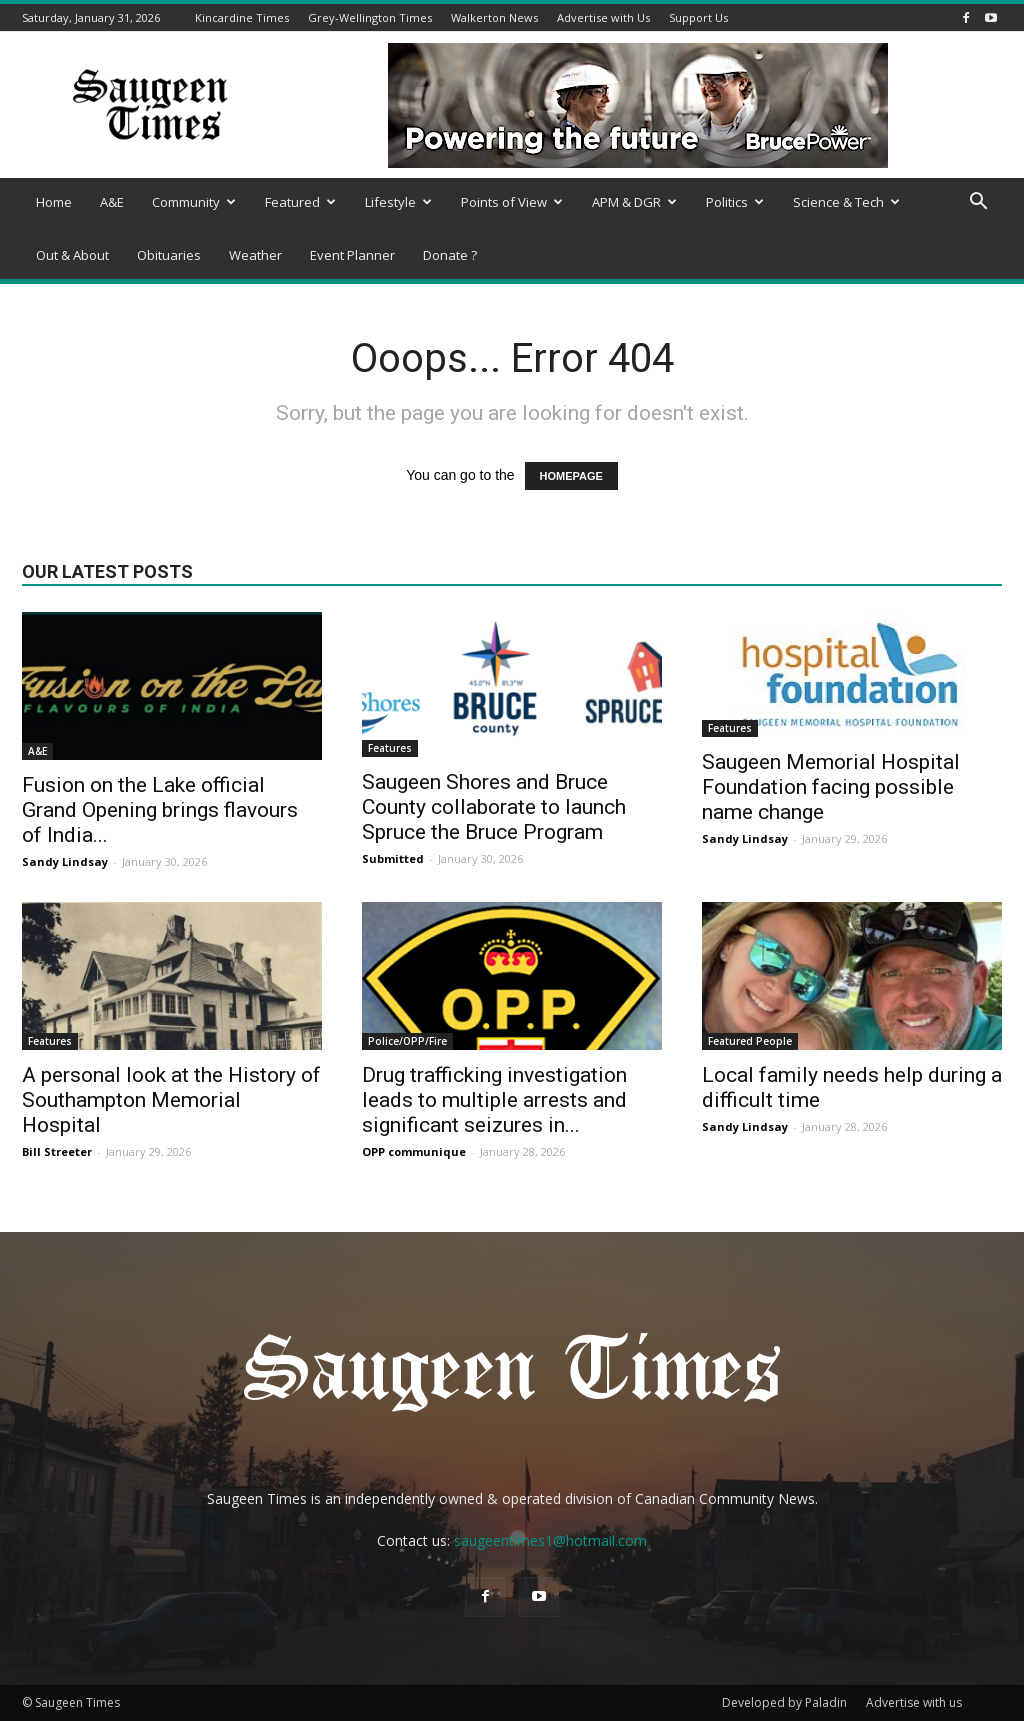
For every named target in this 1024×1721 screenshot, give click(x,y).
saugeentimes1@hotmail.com (550, 1540)
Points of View (512, 202)
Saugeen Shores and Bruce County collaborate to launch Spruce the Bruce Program (494, 807)
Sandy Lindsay (65, 861)
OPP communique (414, 1151)
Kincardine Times (242, 17)
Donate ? (450, 255)
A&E (112, 202)
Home (54, 202)
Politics (735, 202)
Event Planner (352, 255)
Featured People (750, 1041)
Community (194, 202)
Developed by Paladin (784, 1702)
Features (390, 748)
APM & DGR (634, 202)
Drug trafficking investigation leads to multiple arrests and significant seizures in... (494, 1100)
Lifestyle (398, 202)
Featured (300, 202)
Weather (255, 255)
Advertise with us (914, 1702)
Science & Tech (846, 202)
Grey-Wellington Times (370, 17)
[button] (978, 203)
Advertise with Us (603, 17)
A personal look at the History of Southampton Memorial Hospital (171, 1100)
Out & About (72, 255)
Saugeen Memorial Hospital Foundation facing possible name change (831, 787)
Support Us (698, 17)
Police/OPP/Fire (407, 1041)
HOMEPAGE (571, 476)
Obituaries (169, 255)
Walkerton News (494, 17)
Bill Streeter (57, 1151)
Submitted (393, 858)
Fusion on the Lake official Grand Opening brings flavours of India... (160, 810)
